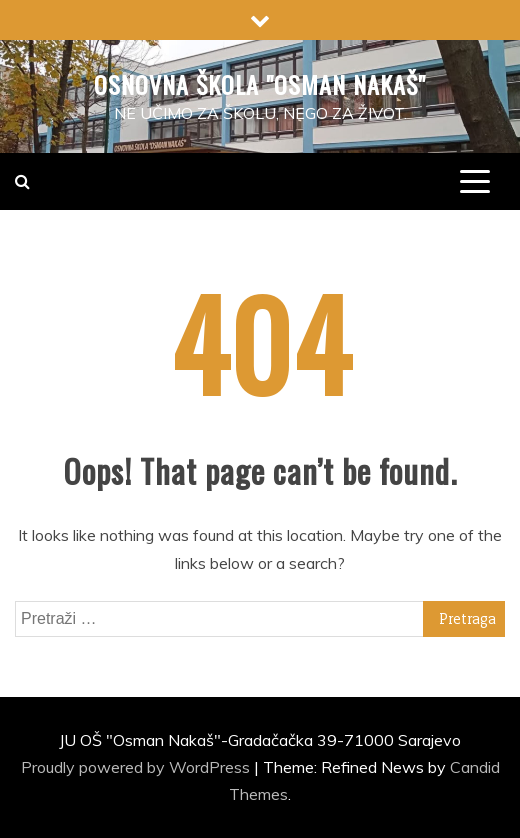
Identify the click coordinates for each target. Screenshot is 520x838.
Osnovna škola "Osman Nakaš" (260, 84)
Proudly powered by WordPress (137, 767)
